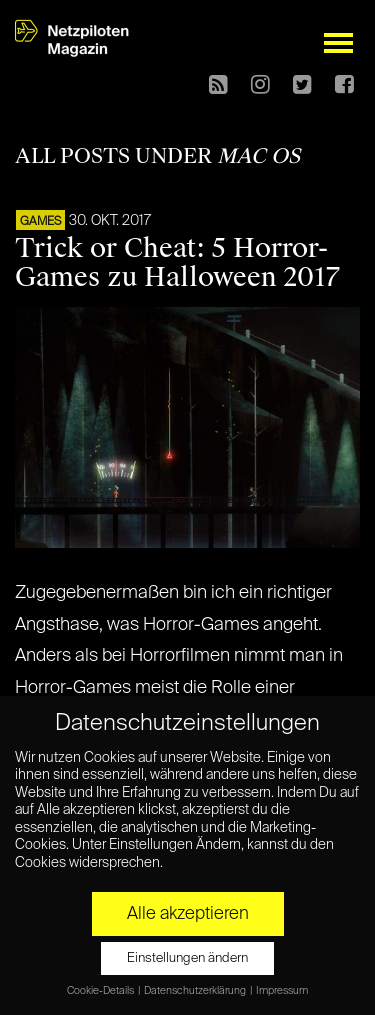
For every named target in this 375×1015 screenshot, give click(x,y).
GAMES (40, 222)
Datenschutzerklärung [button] (196, 991)
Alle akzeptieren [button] (188, 914)
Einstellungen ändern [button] (187, 958)
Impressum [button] (282, 991)
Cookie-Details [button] (101, 991)
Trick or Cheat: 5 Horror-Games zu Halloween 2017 (177, 262)
